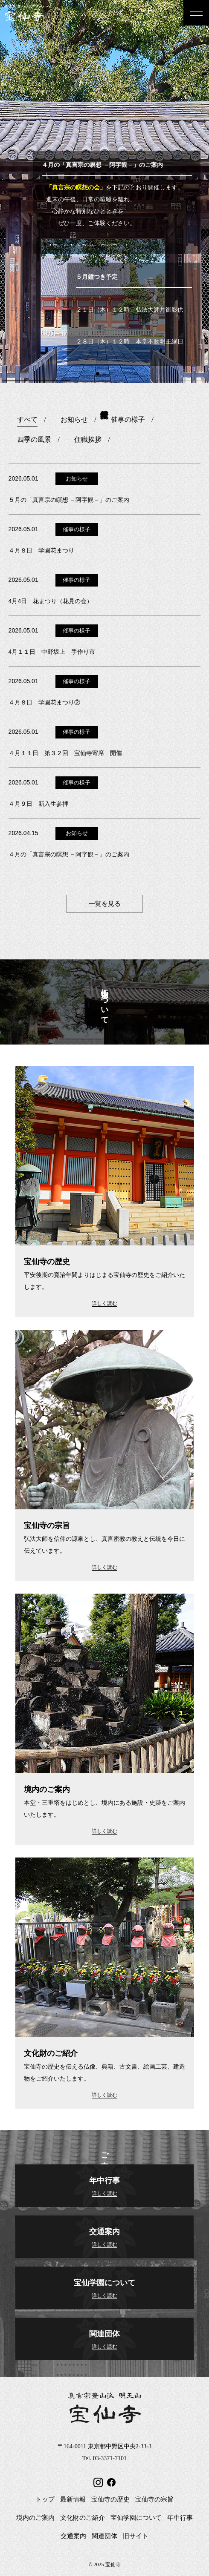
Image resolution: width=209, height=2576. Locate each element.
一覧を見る (105, 903)
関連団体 (104, 2536)
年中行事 (180, 2517)
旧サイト (135, 2536)
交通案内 (73, 2536)
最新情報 (73, 2499)
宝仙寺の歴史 (110, 2499)
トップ (45, 2499)
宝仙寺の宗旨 (154, 2499)
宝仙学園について (136, 2517)
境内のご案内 (35, 2517)
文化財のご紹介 (82, 2517)
